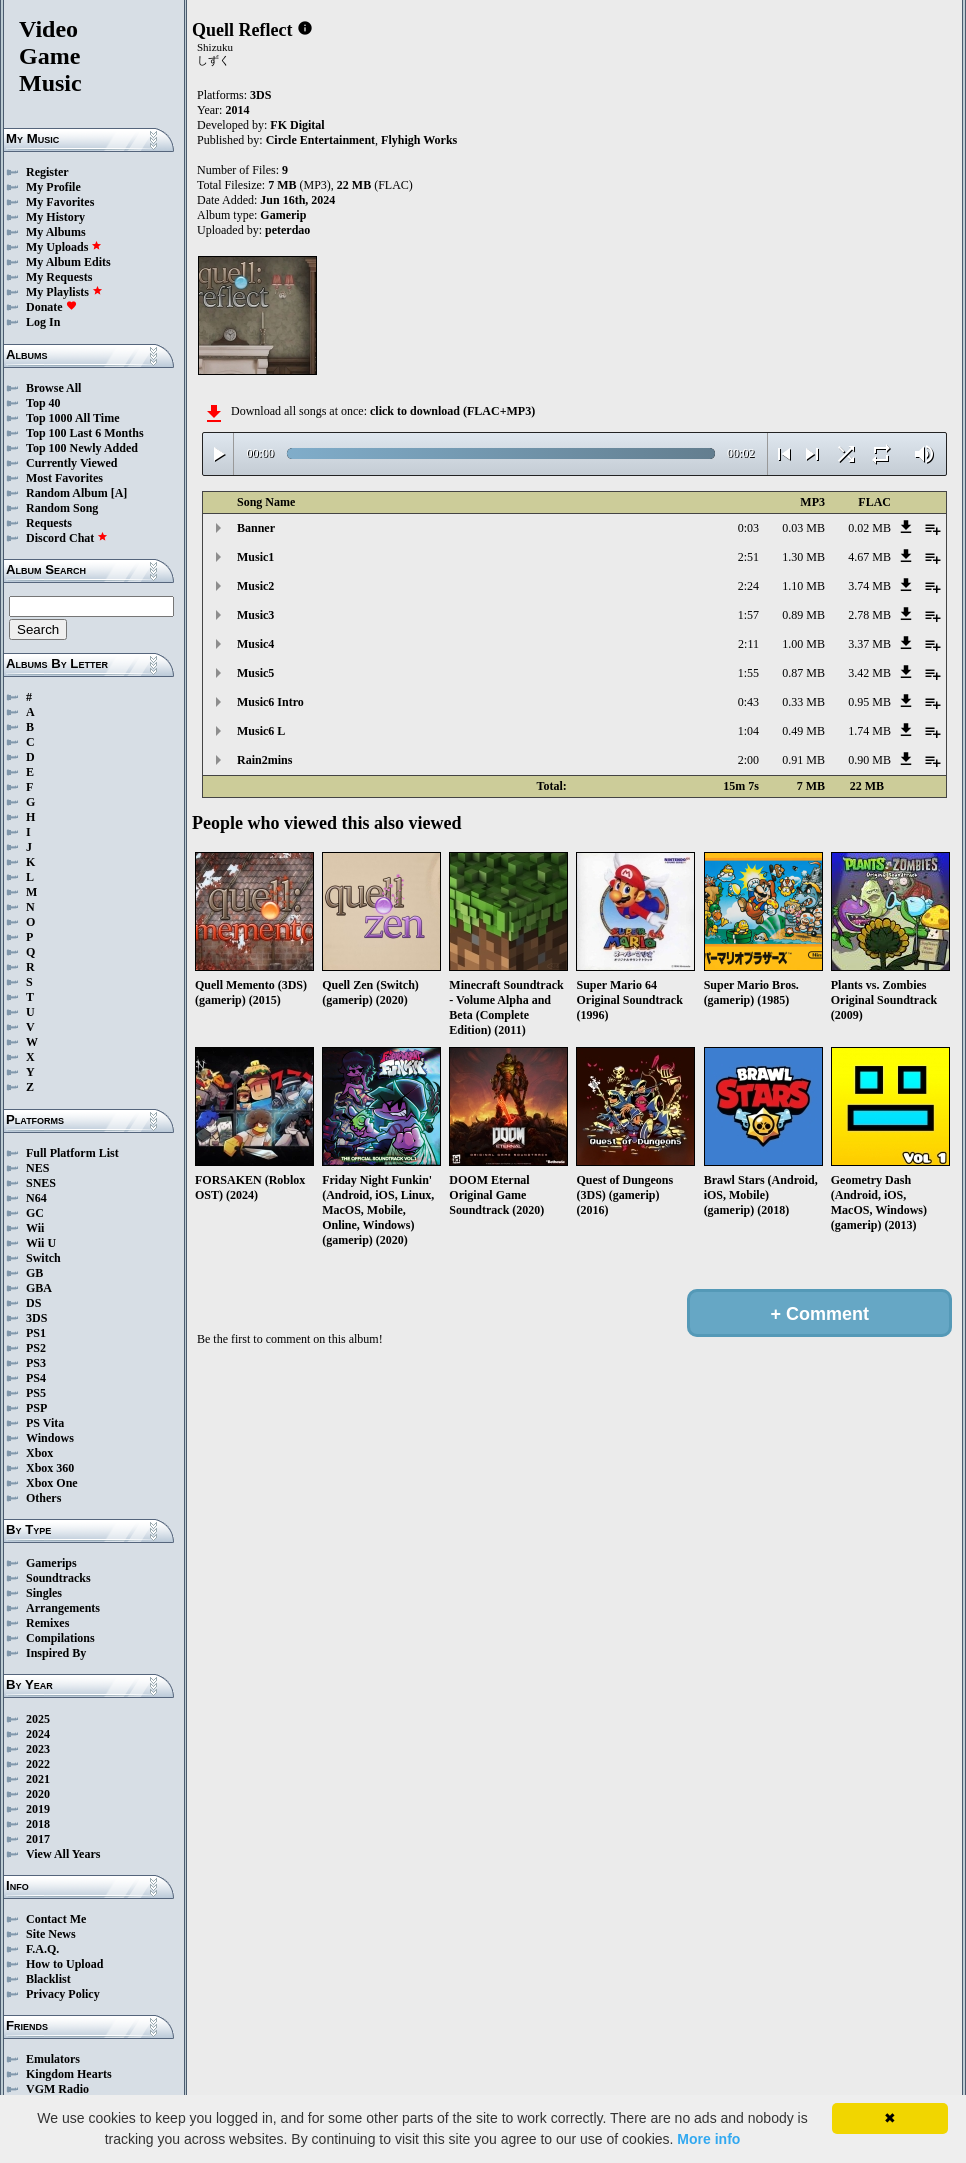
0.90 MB (869, 760)
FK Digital (297, 125)
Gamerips (51, 1563)
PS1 (36, 1333)
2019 (38, 1809)
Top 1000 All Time (72, 418)
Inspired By (56, 1653)
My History (55, 217)
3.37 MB (869, 644)
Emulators (53, 2059)
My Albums (56, 232)
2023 (38, 1749)
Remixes (47, 1623)
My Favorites (60, 202)
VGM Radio (57, 2089)
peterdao (287, 230)
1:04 (748, 731)
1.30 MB (803, 557)
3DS (36, 1318)
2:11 (748, 644)
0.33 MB (803, 702)
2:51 (748, 557)
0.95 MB (869, 702)
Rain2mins (264, 760)
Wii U (41, 1243)
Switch (43, 1258)
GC (35, 1213)
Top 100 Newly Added (82, 448)
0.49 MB (803, 731)
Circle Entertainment (320, 140)
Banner (256, 528)
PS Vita (45, 1423)
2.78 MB (869, 615)
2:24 (748, 586)
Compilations (60, 1638)
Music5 (255, 673)
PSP (36, 1408)
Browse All (53, 388)
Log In (43, 322)
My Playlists (64, 292)
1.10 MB (803, 586)
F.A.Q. (42, 1949)
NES (37, 1168)
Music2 (255, 586)
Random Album (67, 493)
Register (47, 172)
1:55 (748, 673)
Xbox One (52, 1483)
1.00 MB (803, 644)
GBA (39, 1288)
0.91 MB (803, 760)
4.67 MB (869, 557)
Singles (44, 1593)
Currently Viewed (71, 463)
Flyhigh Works (419, 140)
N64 (36, 1198)
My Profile (53, 187)
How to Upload (64, 1964)
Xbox (39, 1453)
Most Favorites (64, 478)
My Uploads (64, 247)
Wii (35, 1228)
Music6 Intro (270, 702)
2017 (38, 1839)
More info (708, 2139)
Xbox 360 (50, 1468)
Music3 (255, 615)
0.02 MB (869, 528)
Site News (51, 1934)
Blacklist (48, 1979)
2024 (38, 1734)
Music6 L (261, 731)
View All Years (63, 1854)
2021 (38, 1779)
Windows (50, 1438)
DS (33, 1303)
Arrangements (63, 1608)
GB (34, 1273)
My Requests (59, 277)
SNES (41, 1183)
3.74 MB (869, 586)
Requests (49, 523)
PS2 (36, 1348)
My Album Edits (68, 262)
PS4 (36, 1378)
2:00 (748, 760)
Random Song (62, 508)
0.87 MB (803, 673)
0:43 (748, 702)
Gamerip (283, 215)
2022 (38, 1764)
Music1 (255, 557)
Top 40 (43, 403)
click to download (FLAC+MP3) (452, 411)
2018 (38, 1824)
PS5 (36, 1393)
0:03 (748, 528)
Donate (51, 307)
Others (43, 1498)
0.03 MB (803, 528)
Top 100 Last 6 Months (85, 433)
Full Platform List (72, 1153)
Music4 (255, 644)
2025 (38, 1719)
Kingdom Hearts (69, 2074)
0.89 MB (803, 615)
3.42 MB (869, 673)
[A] (119, 493)
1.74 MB (869, 731)
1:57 (748, 615)
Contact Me (56, 1919)
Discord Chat (67, 538)
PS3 (36, 1363)
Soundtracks (58, 1578)
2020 (38, 1794)
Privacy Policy (63, 1994)
